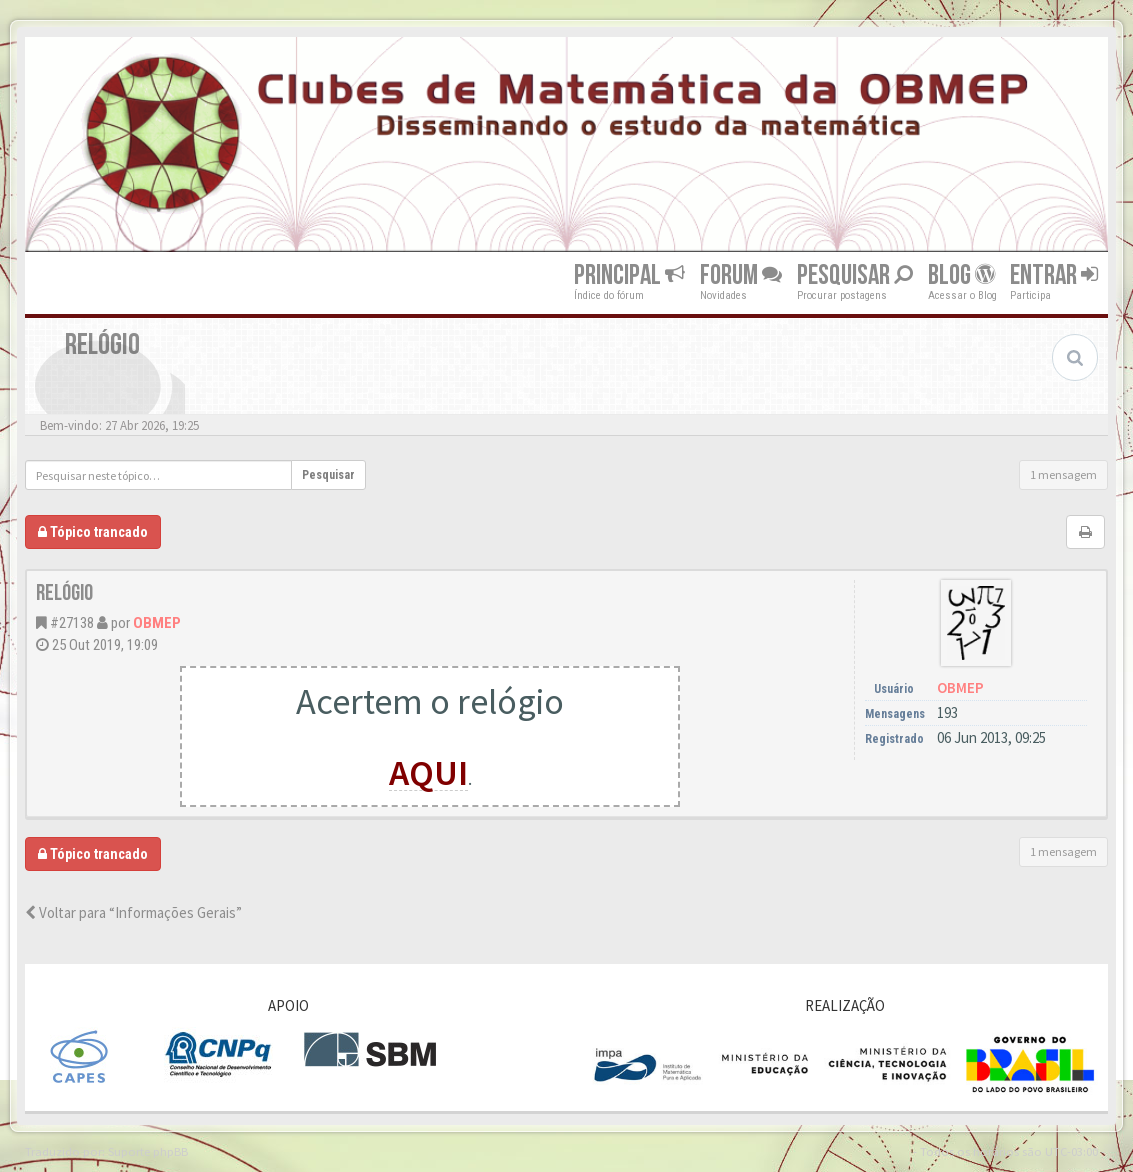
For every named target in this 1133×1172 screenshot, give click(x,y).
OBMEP (157, 623)
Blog (961, 275)
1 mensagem (1063, 474)
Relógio (64, 593)
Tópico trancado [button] (93, 532)
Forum (741, 275)
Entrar (1054, 275)
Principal (629, 275)
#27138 (72, 623)
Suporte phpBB (148, 1151)
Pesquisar (855, 275)
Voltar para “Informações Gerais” (133, 912)
